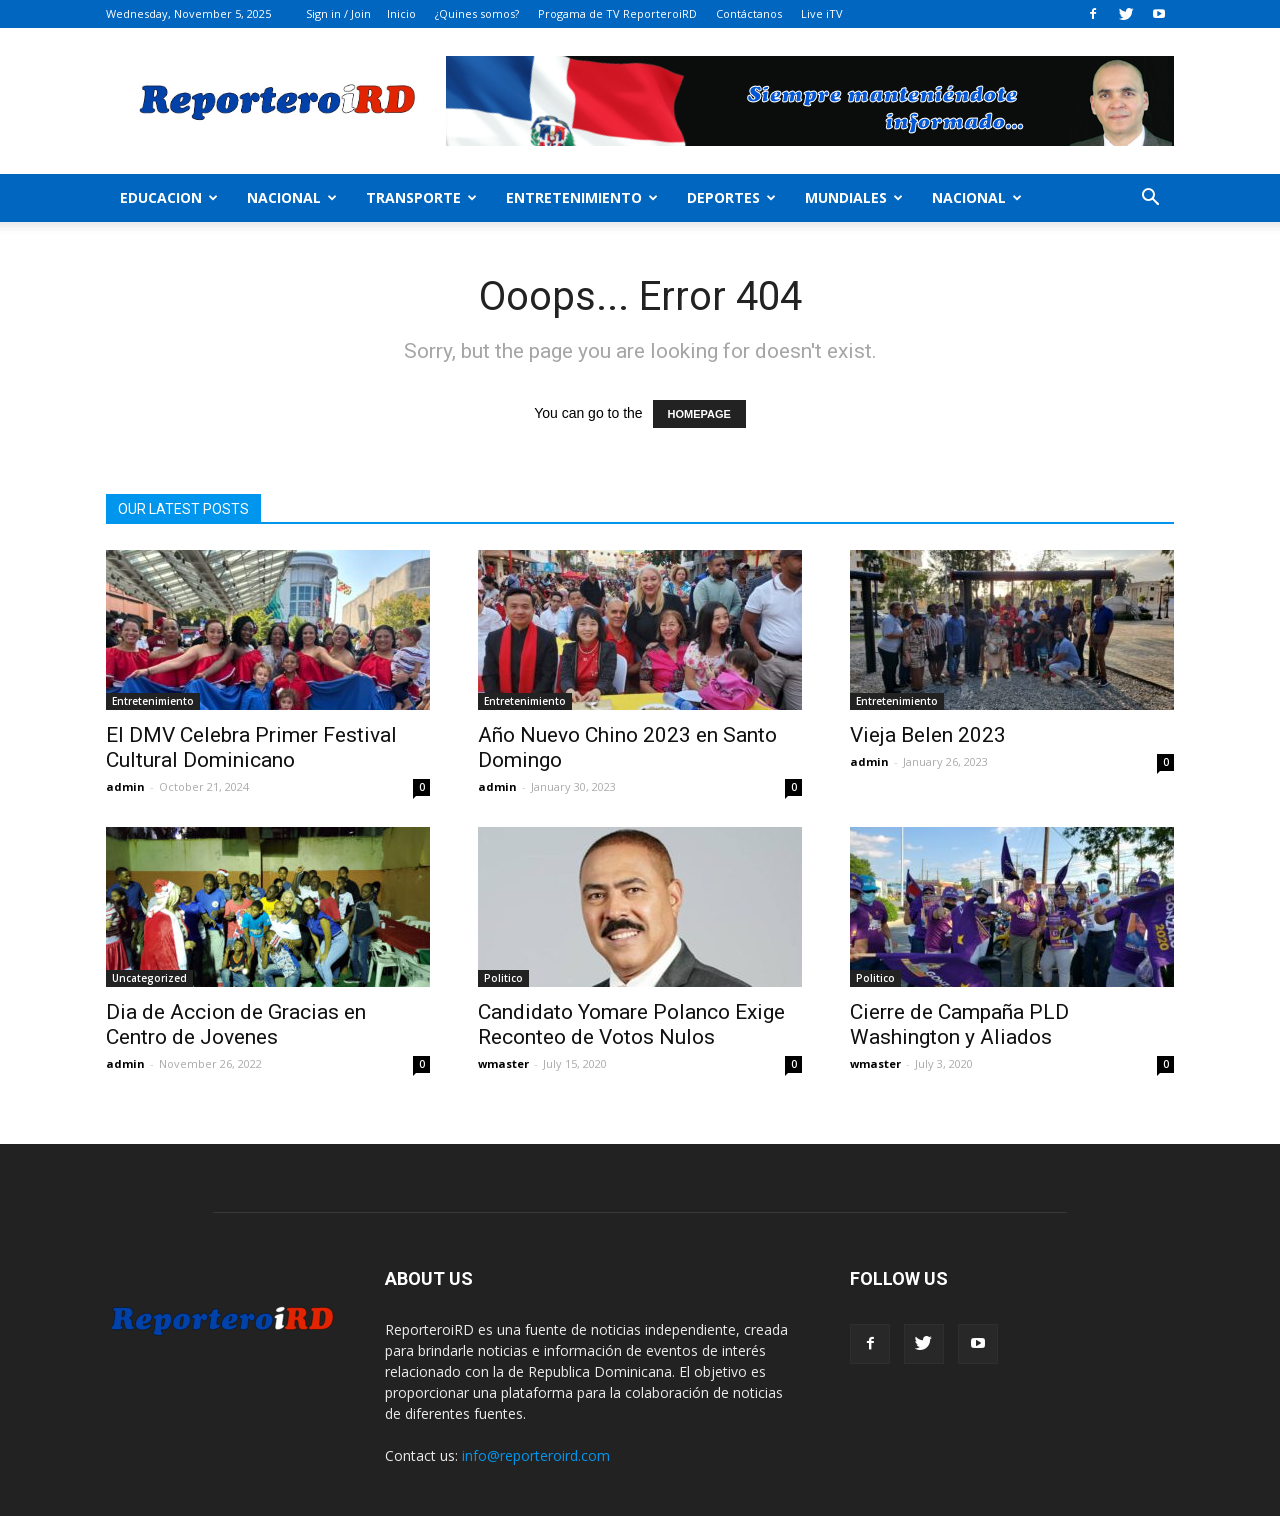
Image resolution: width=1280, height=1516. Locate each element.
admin (125, 786)
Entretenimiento (582, 197)
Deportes (731, 197)
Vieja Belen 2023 (928, 735)
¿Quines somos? (477, 13)
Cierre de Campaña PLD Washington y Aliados (959, 1024)
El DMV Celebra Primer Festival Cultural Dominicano (251, 747)
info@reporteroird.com (536, 1455)
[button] (1150, 199)
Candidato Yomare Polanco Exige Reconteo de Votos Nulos (631, 1024)
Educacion (169, 197)
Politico (503, 978)
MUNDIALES (854, 197)
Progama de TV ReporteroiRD (617, 13)
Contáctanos (749, 13)
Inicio (401, 13)
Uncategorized (149, 978)
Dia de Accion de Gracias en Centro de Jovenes (236, 1024)
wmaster (503, 1063)
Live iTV (822, 13)
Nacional (292, 197)
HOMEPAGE (699, 414)
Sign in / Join (338, 13)
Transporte (421, 197)
